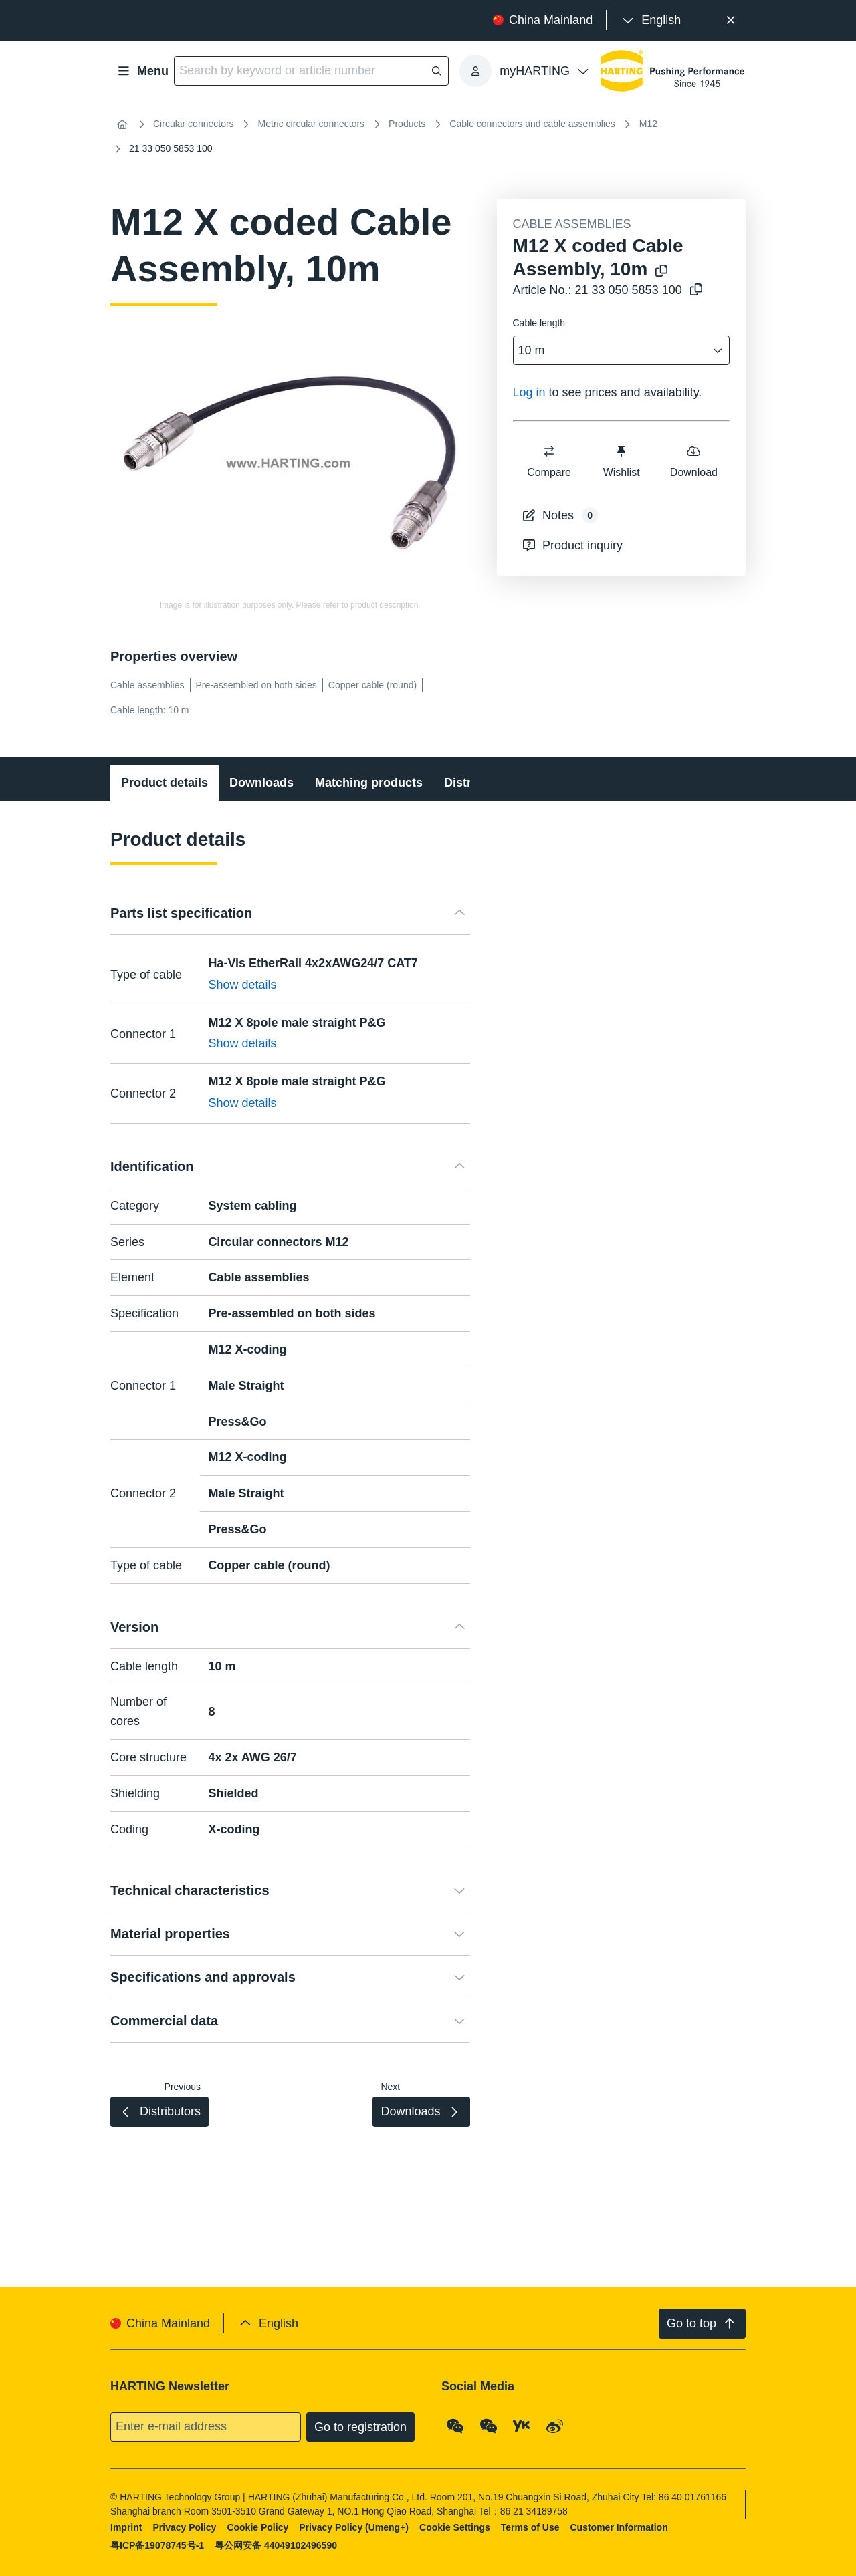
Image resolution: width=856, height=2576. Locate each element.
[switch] (549, 451)
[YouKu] (522, 2426)
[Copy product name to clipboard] (658, 271)
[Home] (122, 124)
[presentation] (650, 20)
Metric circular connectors (311, 123)
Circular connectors (193, 123)
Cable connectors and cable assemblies (532, 123)
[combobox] (612, 350)
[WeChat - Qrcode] (455, 2426)
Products (407, 123)
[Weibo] (555, 2426)
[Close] (731, 20)
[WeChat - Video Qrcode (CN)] (489, 2426)
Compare (549, 461)
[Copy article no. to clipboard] (693, 290)
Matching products (369, 782)
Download (693, 461)
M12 (648, 123)
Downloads (261, 782)
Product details (164, 782)
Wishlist (621, 461)
